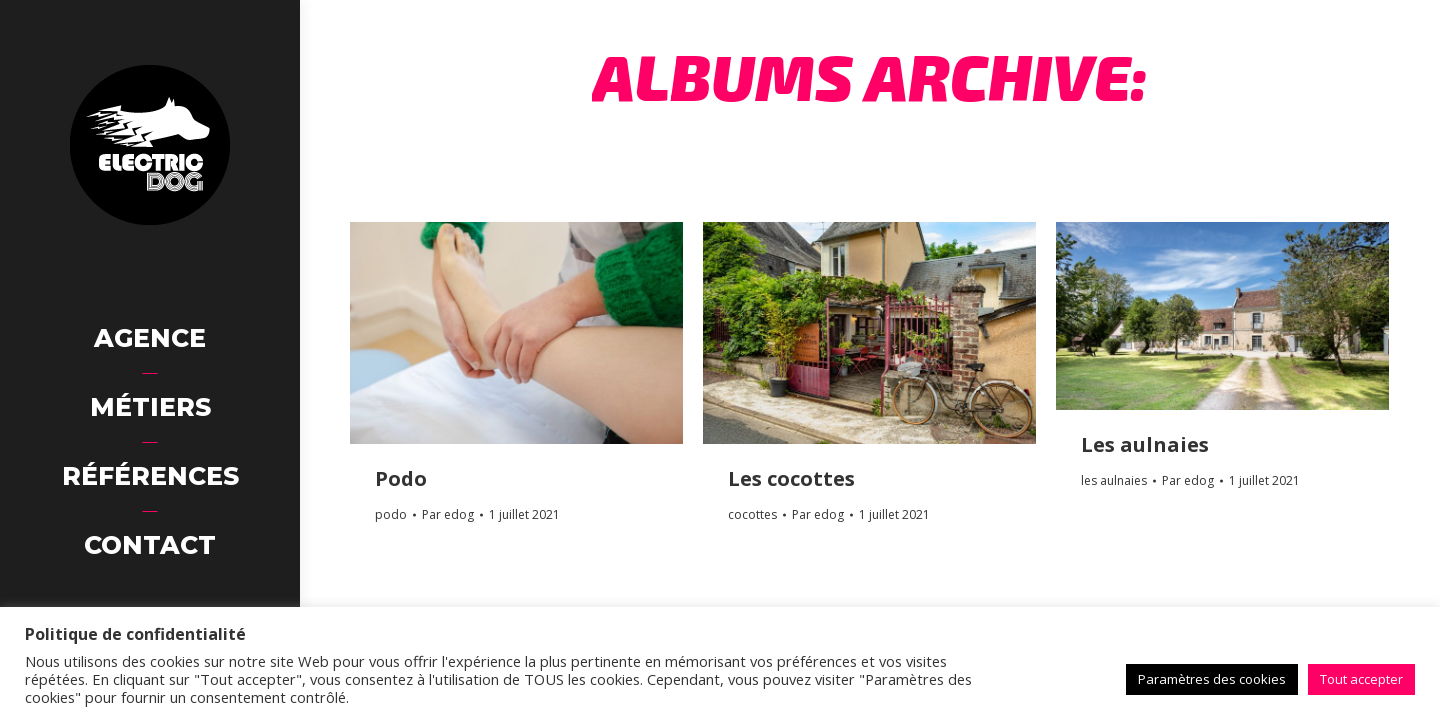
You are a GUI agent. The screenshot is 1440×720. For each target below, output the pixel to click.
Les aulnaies (1145, 444)
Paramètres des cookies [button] (1212, 679)
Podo (401, 478)
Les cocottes (791, 478)
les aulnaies (1114, 480)
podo (391, 514)
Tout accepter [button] (1361, 679)
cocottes (752, 514)
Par (448, 514)
